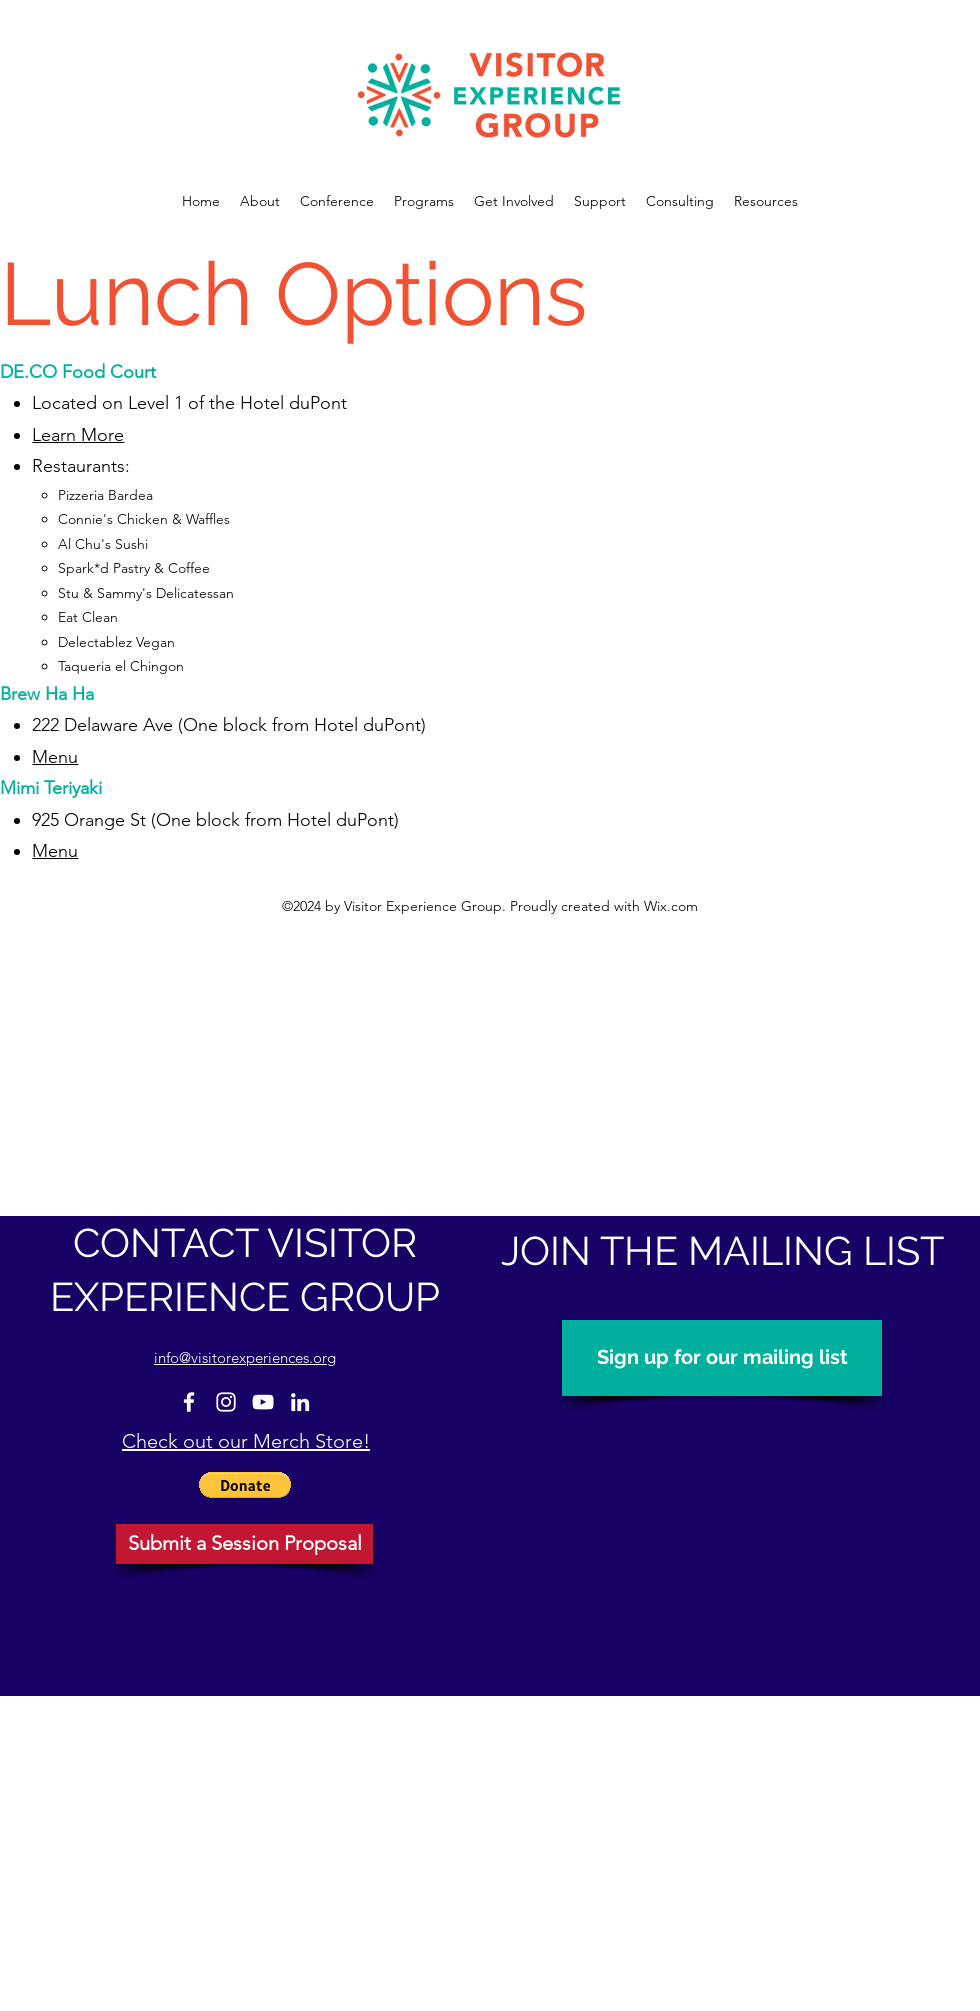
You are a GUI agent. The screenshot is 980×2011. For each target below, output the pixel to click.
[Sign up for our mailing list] (722, 1358)
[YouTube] (263, 1402)
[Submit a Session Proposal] (244, 1544)
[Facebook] (189, 1402)
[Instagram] (226, 1402)
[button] (245, 1485)
